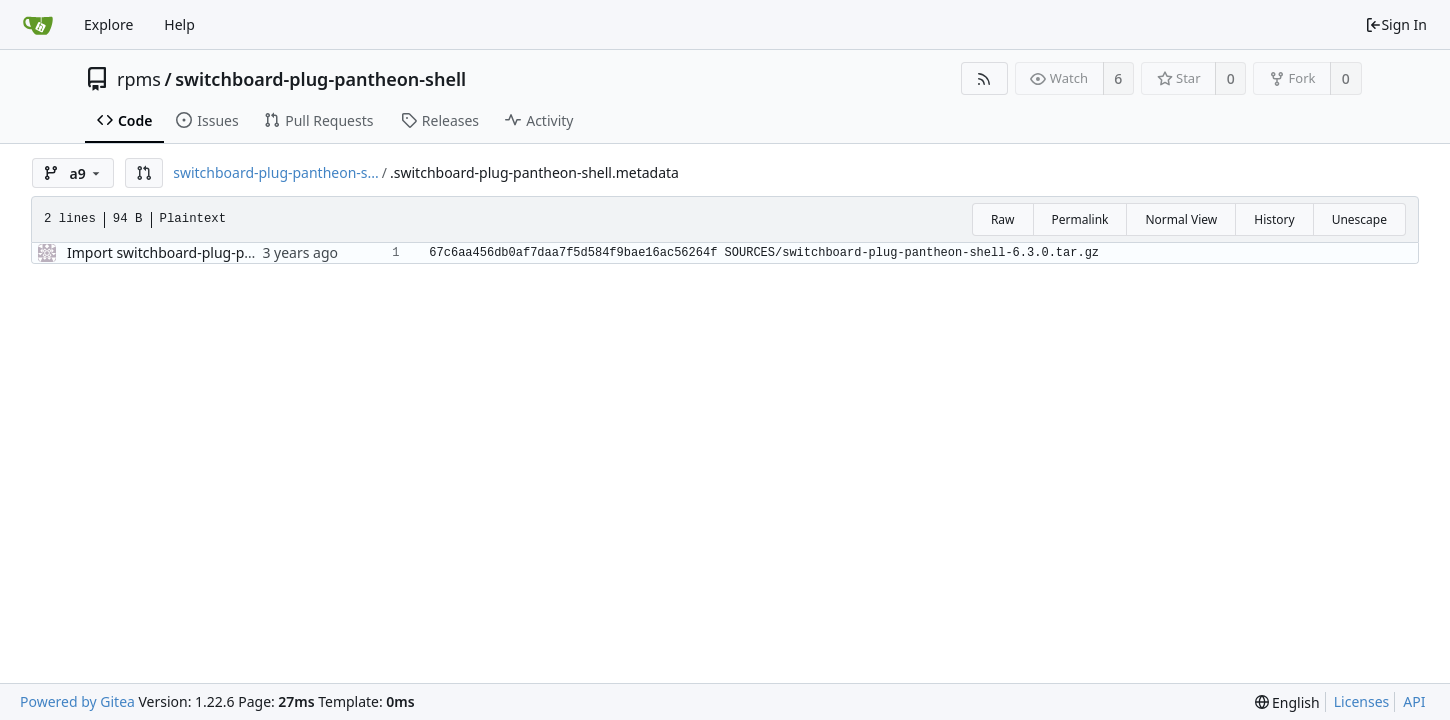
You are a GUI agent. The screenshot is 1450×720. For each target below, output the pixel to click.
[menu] (1287, 702)
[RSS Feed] (984, 78)
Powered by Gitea (77, 701)
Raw (1003, 219)
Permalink (1080, 219)
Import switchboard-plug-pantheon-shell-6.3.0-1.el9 (236, 252)
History (1274, 219)
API (1414, 701)
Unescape (1359, 219)
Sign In (1396, 24)
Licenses (1362, 701)
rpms (139, 79)
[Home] (38, 25)
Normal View (1181, 219)
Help (179, 24)
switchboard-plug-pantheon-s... (276, 172)
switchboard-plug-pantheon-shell (320, 79)
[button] (144, 173)
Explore (108, 24)
